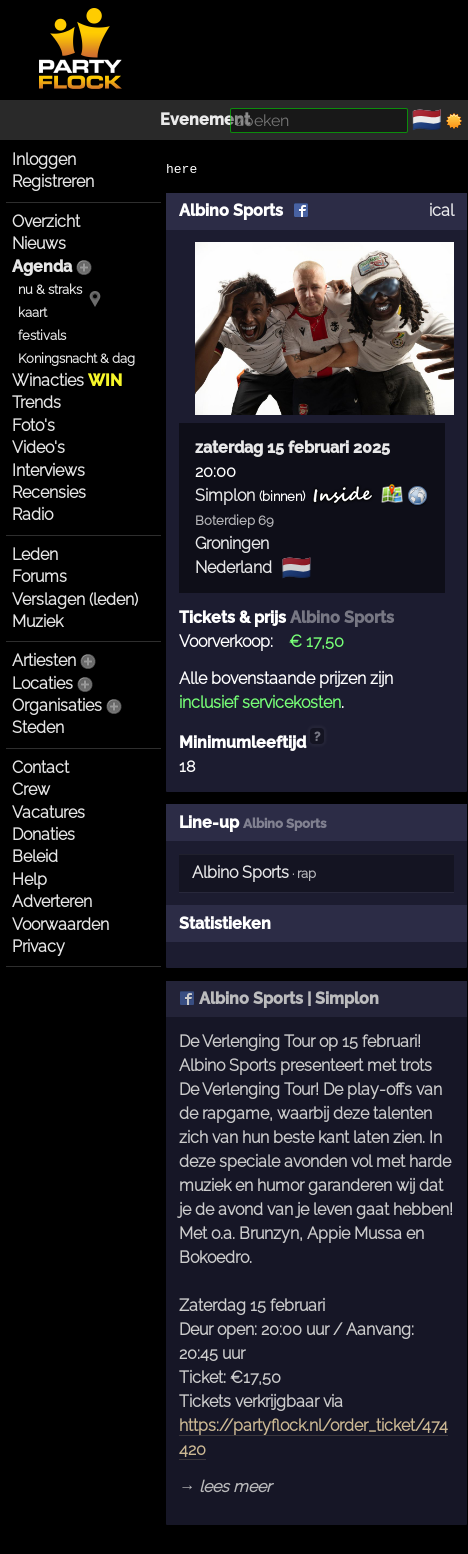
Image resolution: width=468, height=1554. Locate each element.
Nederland (233, 567)
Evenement (205, 119)
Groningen (232, 543)
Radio (32, 514)
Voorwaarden (60, 924)
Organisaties (57, 705)
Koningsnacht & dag (76, 358)
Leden (35, 554)
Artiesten (44, 660)
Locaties (42, 683)
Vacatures (48, 812)
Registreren (53, 181)
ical (441, 210)
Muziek (37, 621)
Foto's (33, 425)
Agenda (42, 266)
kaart (32, 312)
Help (29, 879)
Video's (38, 447)
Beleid (35, 856)
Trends (36, 402)
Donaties (43, 834)
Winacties (67, 380)
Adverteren (52, 901)
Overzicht (46, 221)
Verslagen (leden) (75, 599)
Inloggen (44, 159)
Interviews (48, 470)
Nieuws (39, 243)
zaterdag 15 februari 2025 (292, 447)
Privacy (38, 946)
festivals (42, 335)
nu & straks (50, 289)
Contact (40, 767)
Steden (38, 727)
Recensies (49, 492)
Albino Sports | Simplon (279, 998)
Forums (39, 576)
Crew (31, 789)
